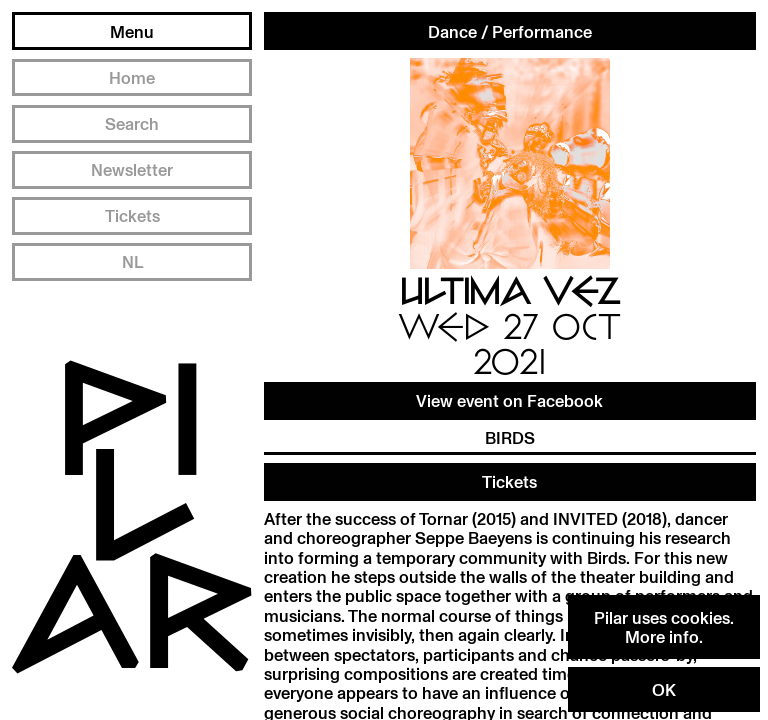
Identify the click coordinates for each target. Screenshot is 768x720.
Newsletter (132, 169)
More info (662, 636)
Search (132, 123)
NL (132, 261)
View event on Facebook (509, 400)
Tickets (132, 215)
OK (664, 689)
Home (132, 77)
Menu (132, 31)
